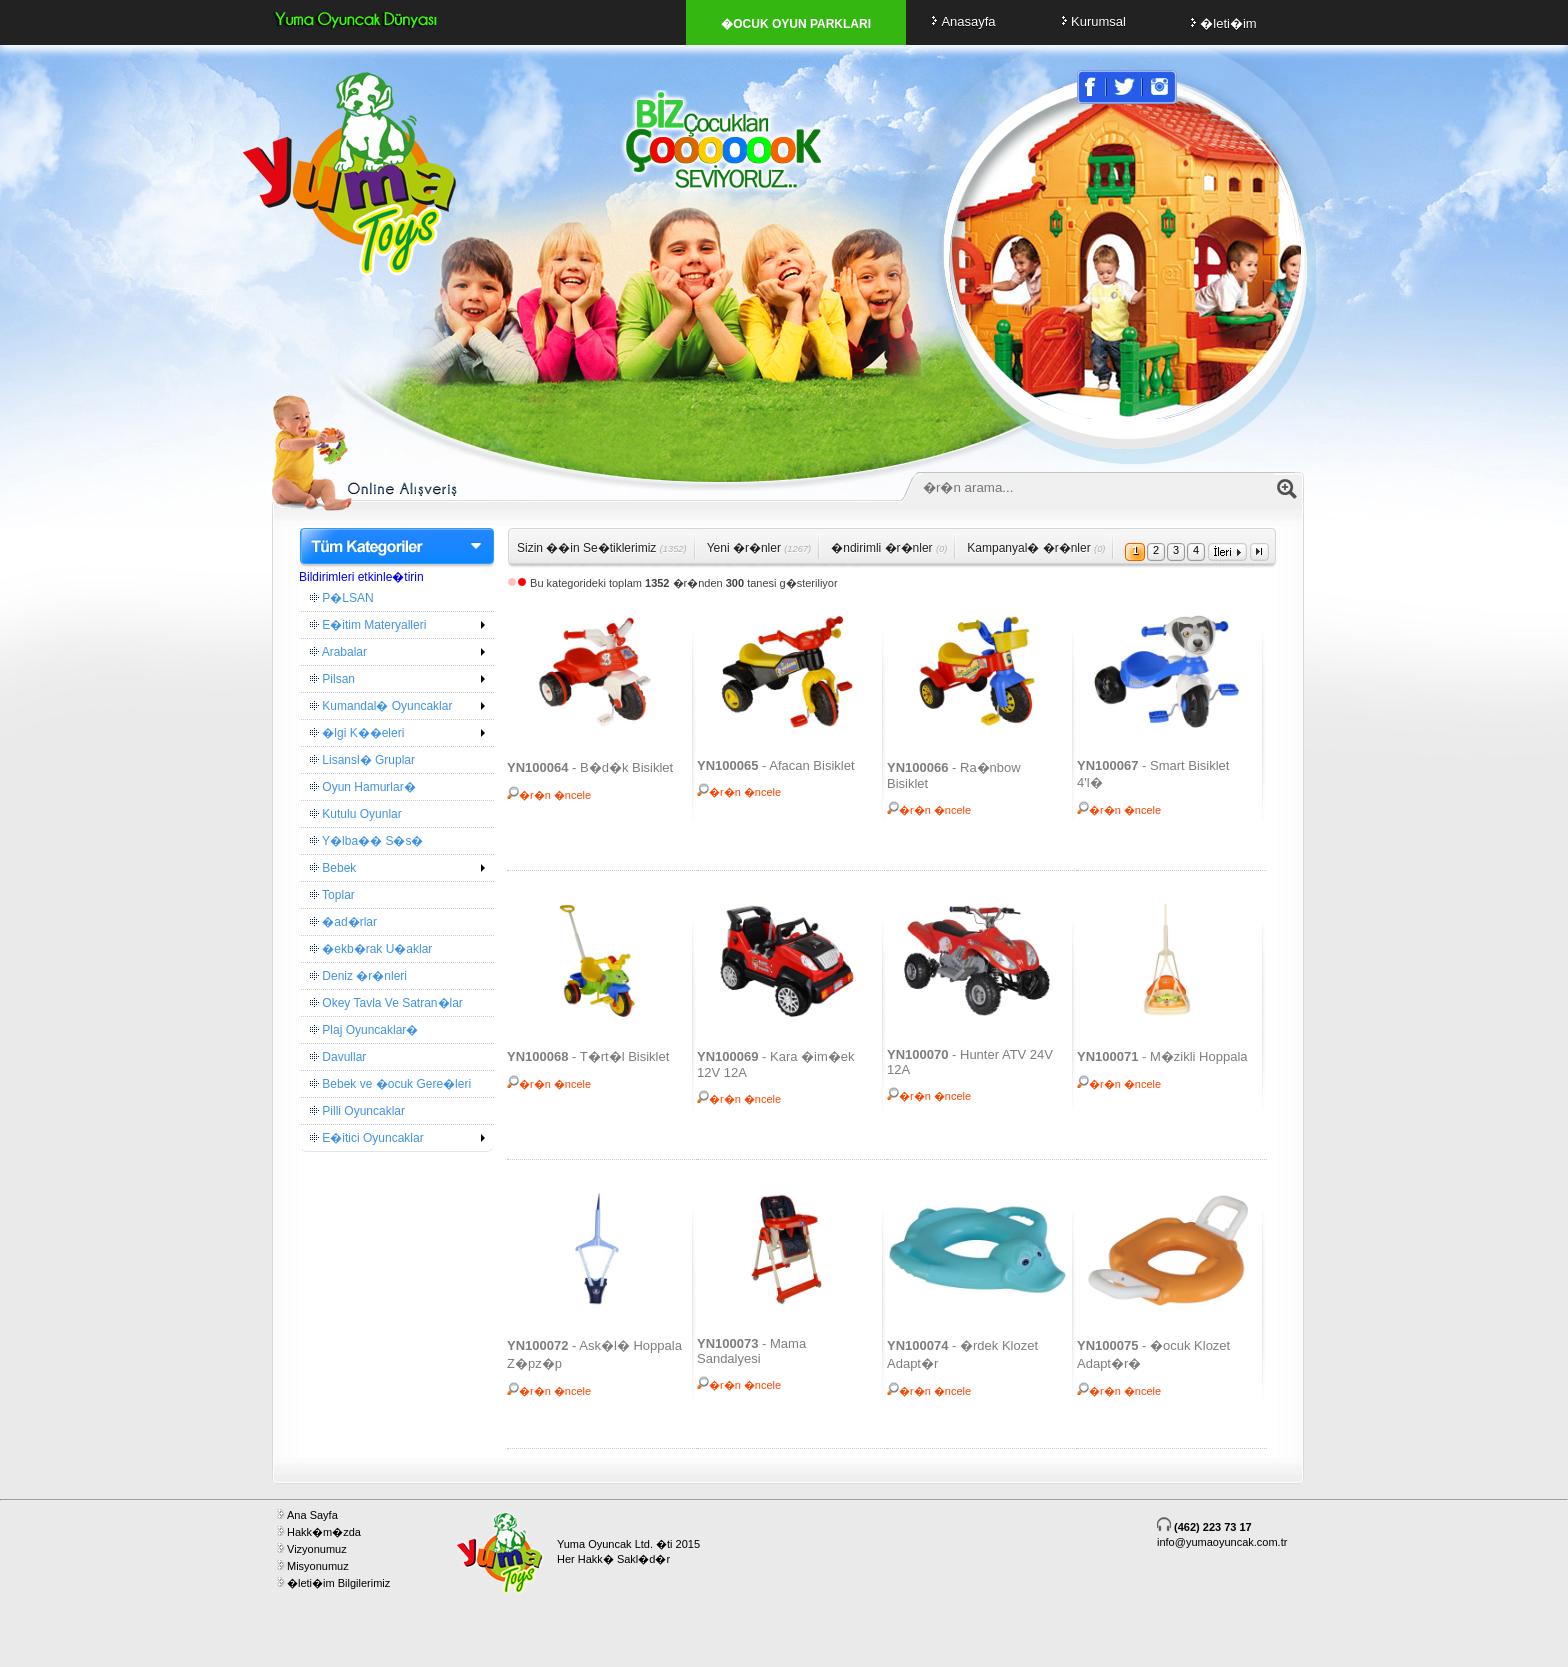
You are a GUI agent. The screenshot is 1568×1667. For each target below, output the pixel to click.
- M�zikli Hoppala (1162, 1056)
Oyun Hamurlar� (363, 787)
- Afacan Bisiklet (776, 765)
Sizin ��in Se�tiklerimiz (602, 548)
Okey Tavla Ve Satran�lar (386, 1003)
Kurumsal (1091, 21)
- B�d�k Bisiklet (590, 767)
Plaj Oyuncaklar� (364, 1030)
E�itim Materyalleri (368, 625)
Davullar (338, 1057)
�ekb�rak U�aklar (371, 949)
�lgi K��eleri (357, 733)
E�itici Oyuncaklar (367, 1138)
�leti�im (1220, 23)
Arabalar (338, 652)
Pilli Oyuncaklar (357, 1111)
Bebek (333, 868)
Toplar (332, 895)
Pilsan (332, 679)
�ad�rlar (343, 922)
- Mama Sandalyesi (751, 1351)
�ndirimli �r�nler (889, 548)
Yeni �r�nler (759, 548)
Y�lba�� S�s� (366, 841)
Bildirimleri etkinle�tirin (361, 577)
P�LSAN (342, 598)
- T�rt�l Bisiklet (588, 1056)
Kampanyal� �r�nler (1036, 548)
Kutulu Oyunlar (356, 814)
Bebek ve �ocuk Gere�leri (390, 1084)
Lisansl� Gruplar (362, 760)
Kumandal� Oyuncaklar (381, 706)
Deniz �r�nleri (358, 976)
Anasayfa (960, 21)
